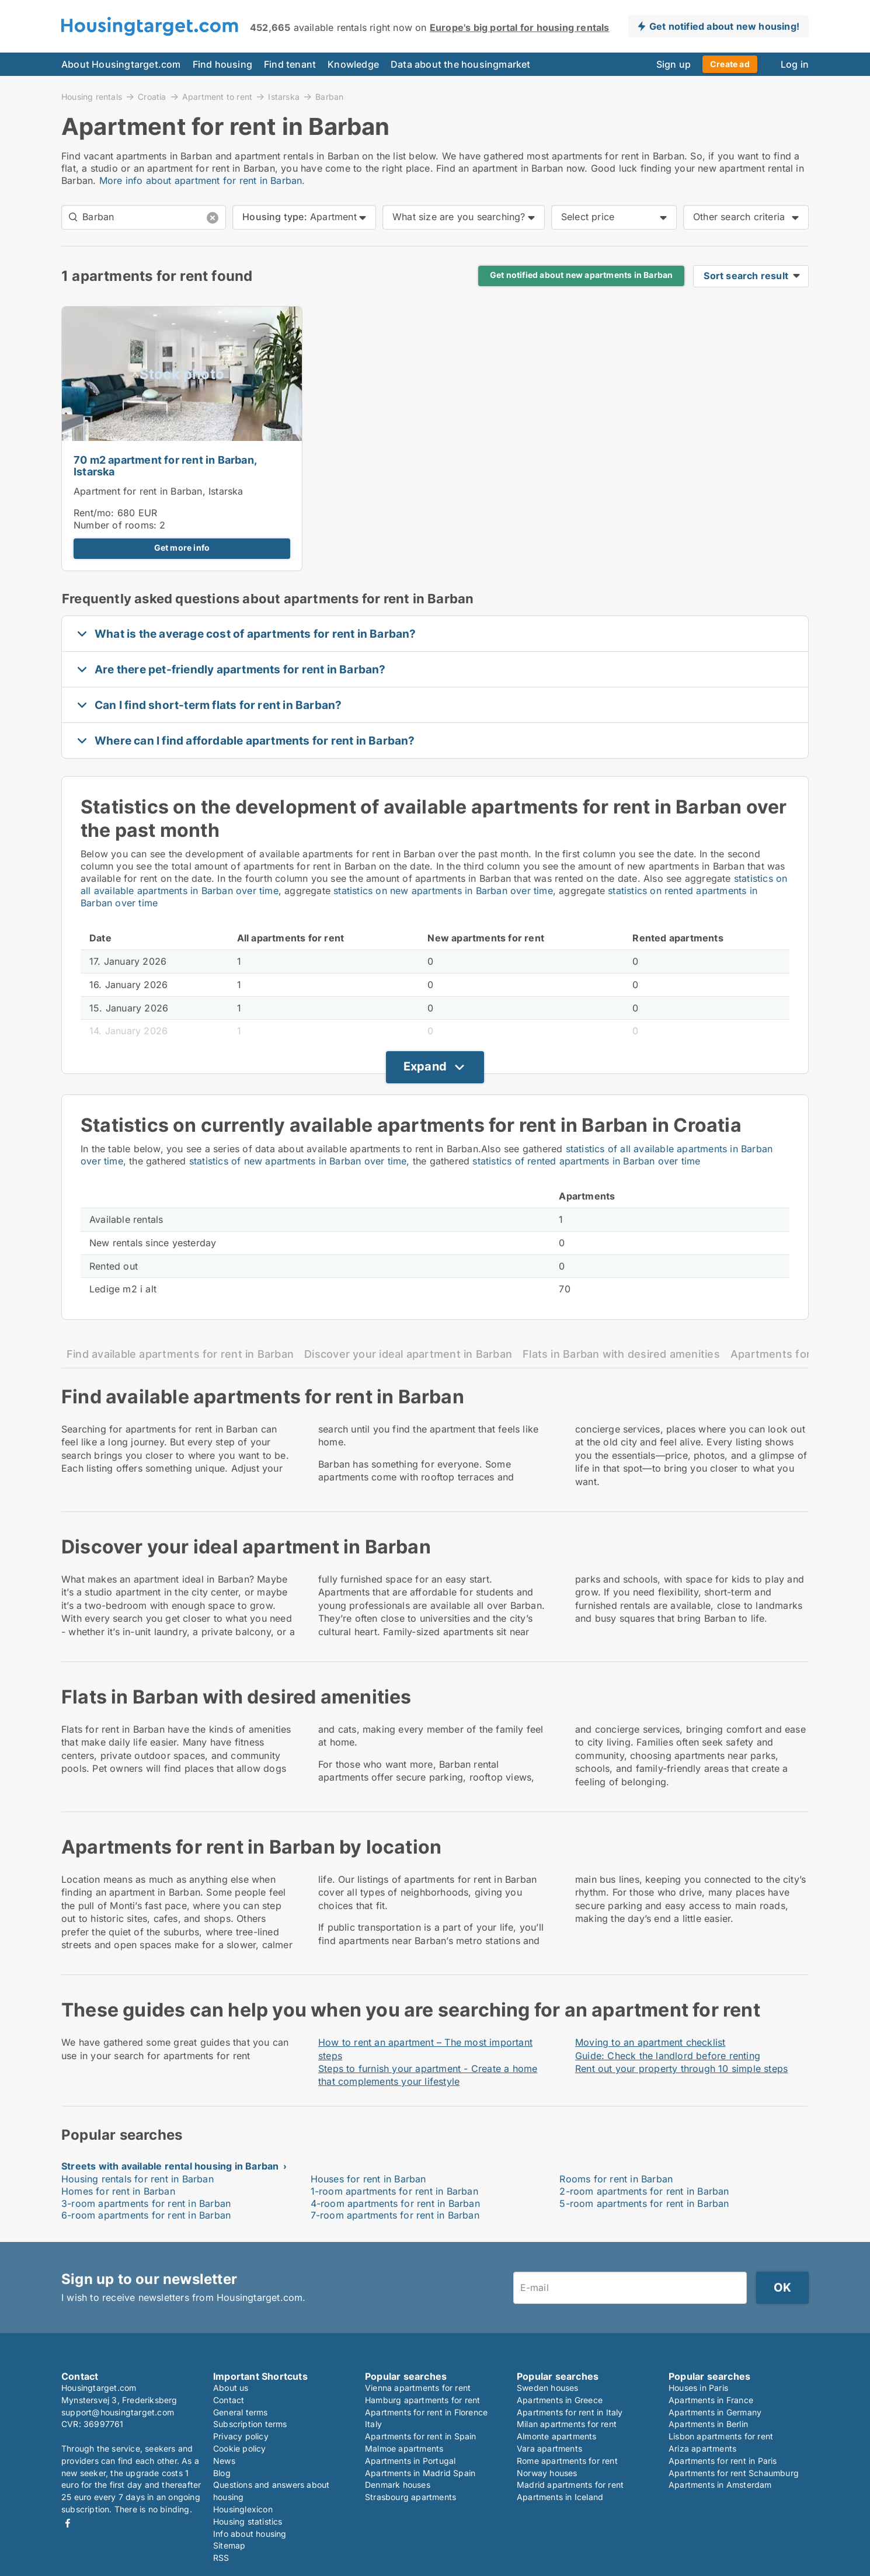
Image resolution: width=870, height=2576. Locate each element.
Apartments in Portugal (410, 2461)
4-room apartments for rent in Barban (395, 2203)
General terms (240, 2412)
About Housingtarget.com (121, 64)
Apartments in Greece (560, 2400)
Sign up (673, 64)
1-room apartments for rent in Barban (394, 2191)
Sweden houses (548, 2388)
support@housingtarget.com (117, 2412)
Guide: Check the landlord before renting (667, 2056)
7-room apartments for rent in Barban (395, 2215)
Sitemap (229, 2545)
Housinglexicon (243, 2509)
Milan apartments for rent (567, 2424)
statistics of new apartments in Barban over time (298, 1161)
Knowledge (353, 64)
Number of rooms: (115, 525)
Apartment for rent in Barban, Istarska (158, 491)
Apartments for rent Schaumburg (734, 2473)
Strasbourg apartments (410, 2497)
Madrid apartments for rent (570, 2485)
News (224, 2461)
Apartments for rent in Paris (723, 2461)
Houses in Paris (698, 2388)
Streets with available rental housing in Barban (170, 2166)
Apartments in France (711, 2400)
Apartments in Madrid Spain (420, 2473)
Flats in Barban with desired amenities (621, 1354)
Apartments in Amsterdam (720, 2485)
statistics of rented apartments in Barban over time (586, 1161)
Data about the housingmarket (461, 64)
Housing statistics (248, 2521)
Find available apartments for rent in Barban (180, 1354)
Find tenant (290, 64)
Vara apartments (549, 2448)
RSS (221, 2558)
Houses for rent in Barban (368, 2179)
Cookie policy (239, 2448)
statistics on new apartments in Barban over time (443, 890)
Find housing (222, 64)
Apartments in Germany (715, 2412)
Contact (228, 2400)
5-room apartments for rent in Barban (644, 2203)
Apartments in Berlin (708, 2424)
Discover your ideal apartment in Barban (408, 1354)
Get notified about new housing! (724, 26)
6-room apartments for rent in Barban (146, 2215)
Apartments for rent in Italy (570, 2412)
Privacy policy (241, 2436)
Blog (222, 2473)
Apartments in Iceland (560, 2497)
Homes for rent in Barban (118, 2191)
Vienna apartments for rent (418, 2388)
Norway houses (547, 2473)
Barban (329, 97)
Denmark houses (397, 2485)
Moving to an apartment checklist (650, 2042)
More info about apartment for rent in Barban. (202, 180)
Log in (795, 64)
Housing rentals (91, 96)
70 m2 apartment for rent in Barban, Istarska (165, 466)
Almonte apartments (557, 2436)
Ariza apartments (702, 2448)
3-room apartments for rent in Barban (146, 2203)
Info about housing (250, 2534)
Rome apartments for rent (567, 2461)
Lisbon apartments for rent (721, 2436)
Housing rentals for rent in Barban (137, 2179)
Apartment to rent (217, 96)
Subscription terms (250, 2424)
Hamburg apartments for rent (422, 2400)
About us (231, 2388)
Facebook (67, 2523)
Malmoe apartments (404, 2448)
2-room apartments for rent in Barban (644, 2191)
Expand (425, 1066)
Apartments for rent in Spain (420, 2436)
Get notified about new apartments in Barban (581, 275)
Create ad (730, 64)
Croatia (152, 96)
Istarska (284, 96)
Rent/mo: (95, 513)
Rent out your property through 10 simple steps (681, 2068)
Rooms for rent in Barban (616, 2179)
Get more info (182, 547)
